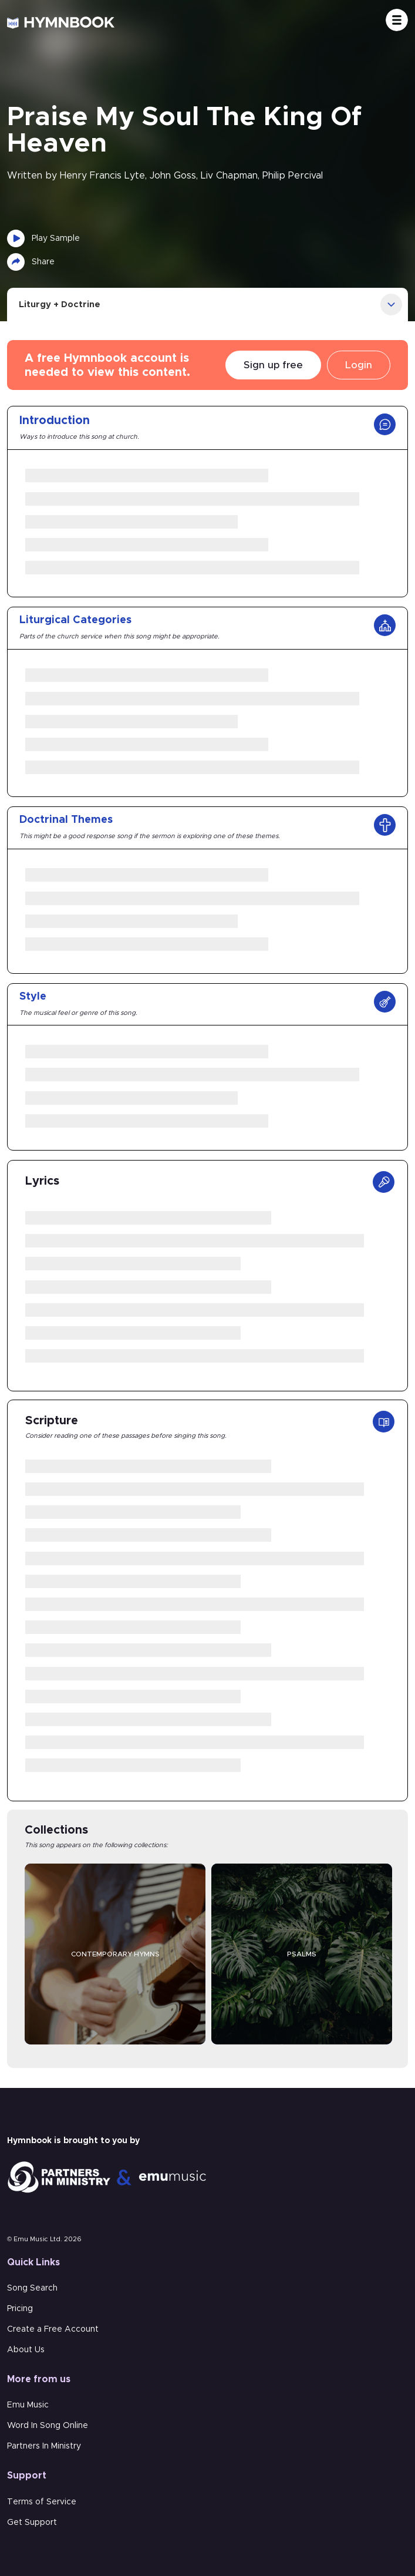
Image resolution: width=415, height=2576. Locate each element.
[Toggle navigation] (397, 20)
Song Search (32, 2288)
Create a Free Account (53, 2329)
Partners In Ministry (44, 2446)
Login (358, 365)
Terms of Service (41, 2502)
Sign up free (273, 365)
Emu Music (28, 2405)
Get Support (32, 2522)
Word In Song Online (47, 2426)
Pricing (20, 2309)
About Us (26, 2350)
